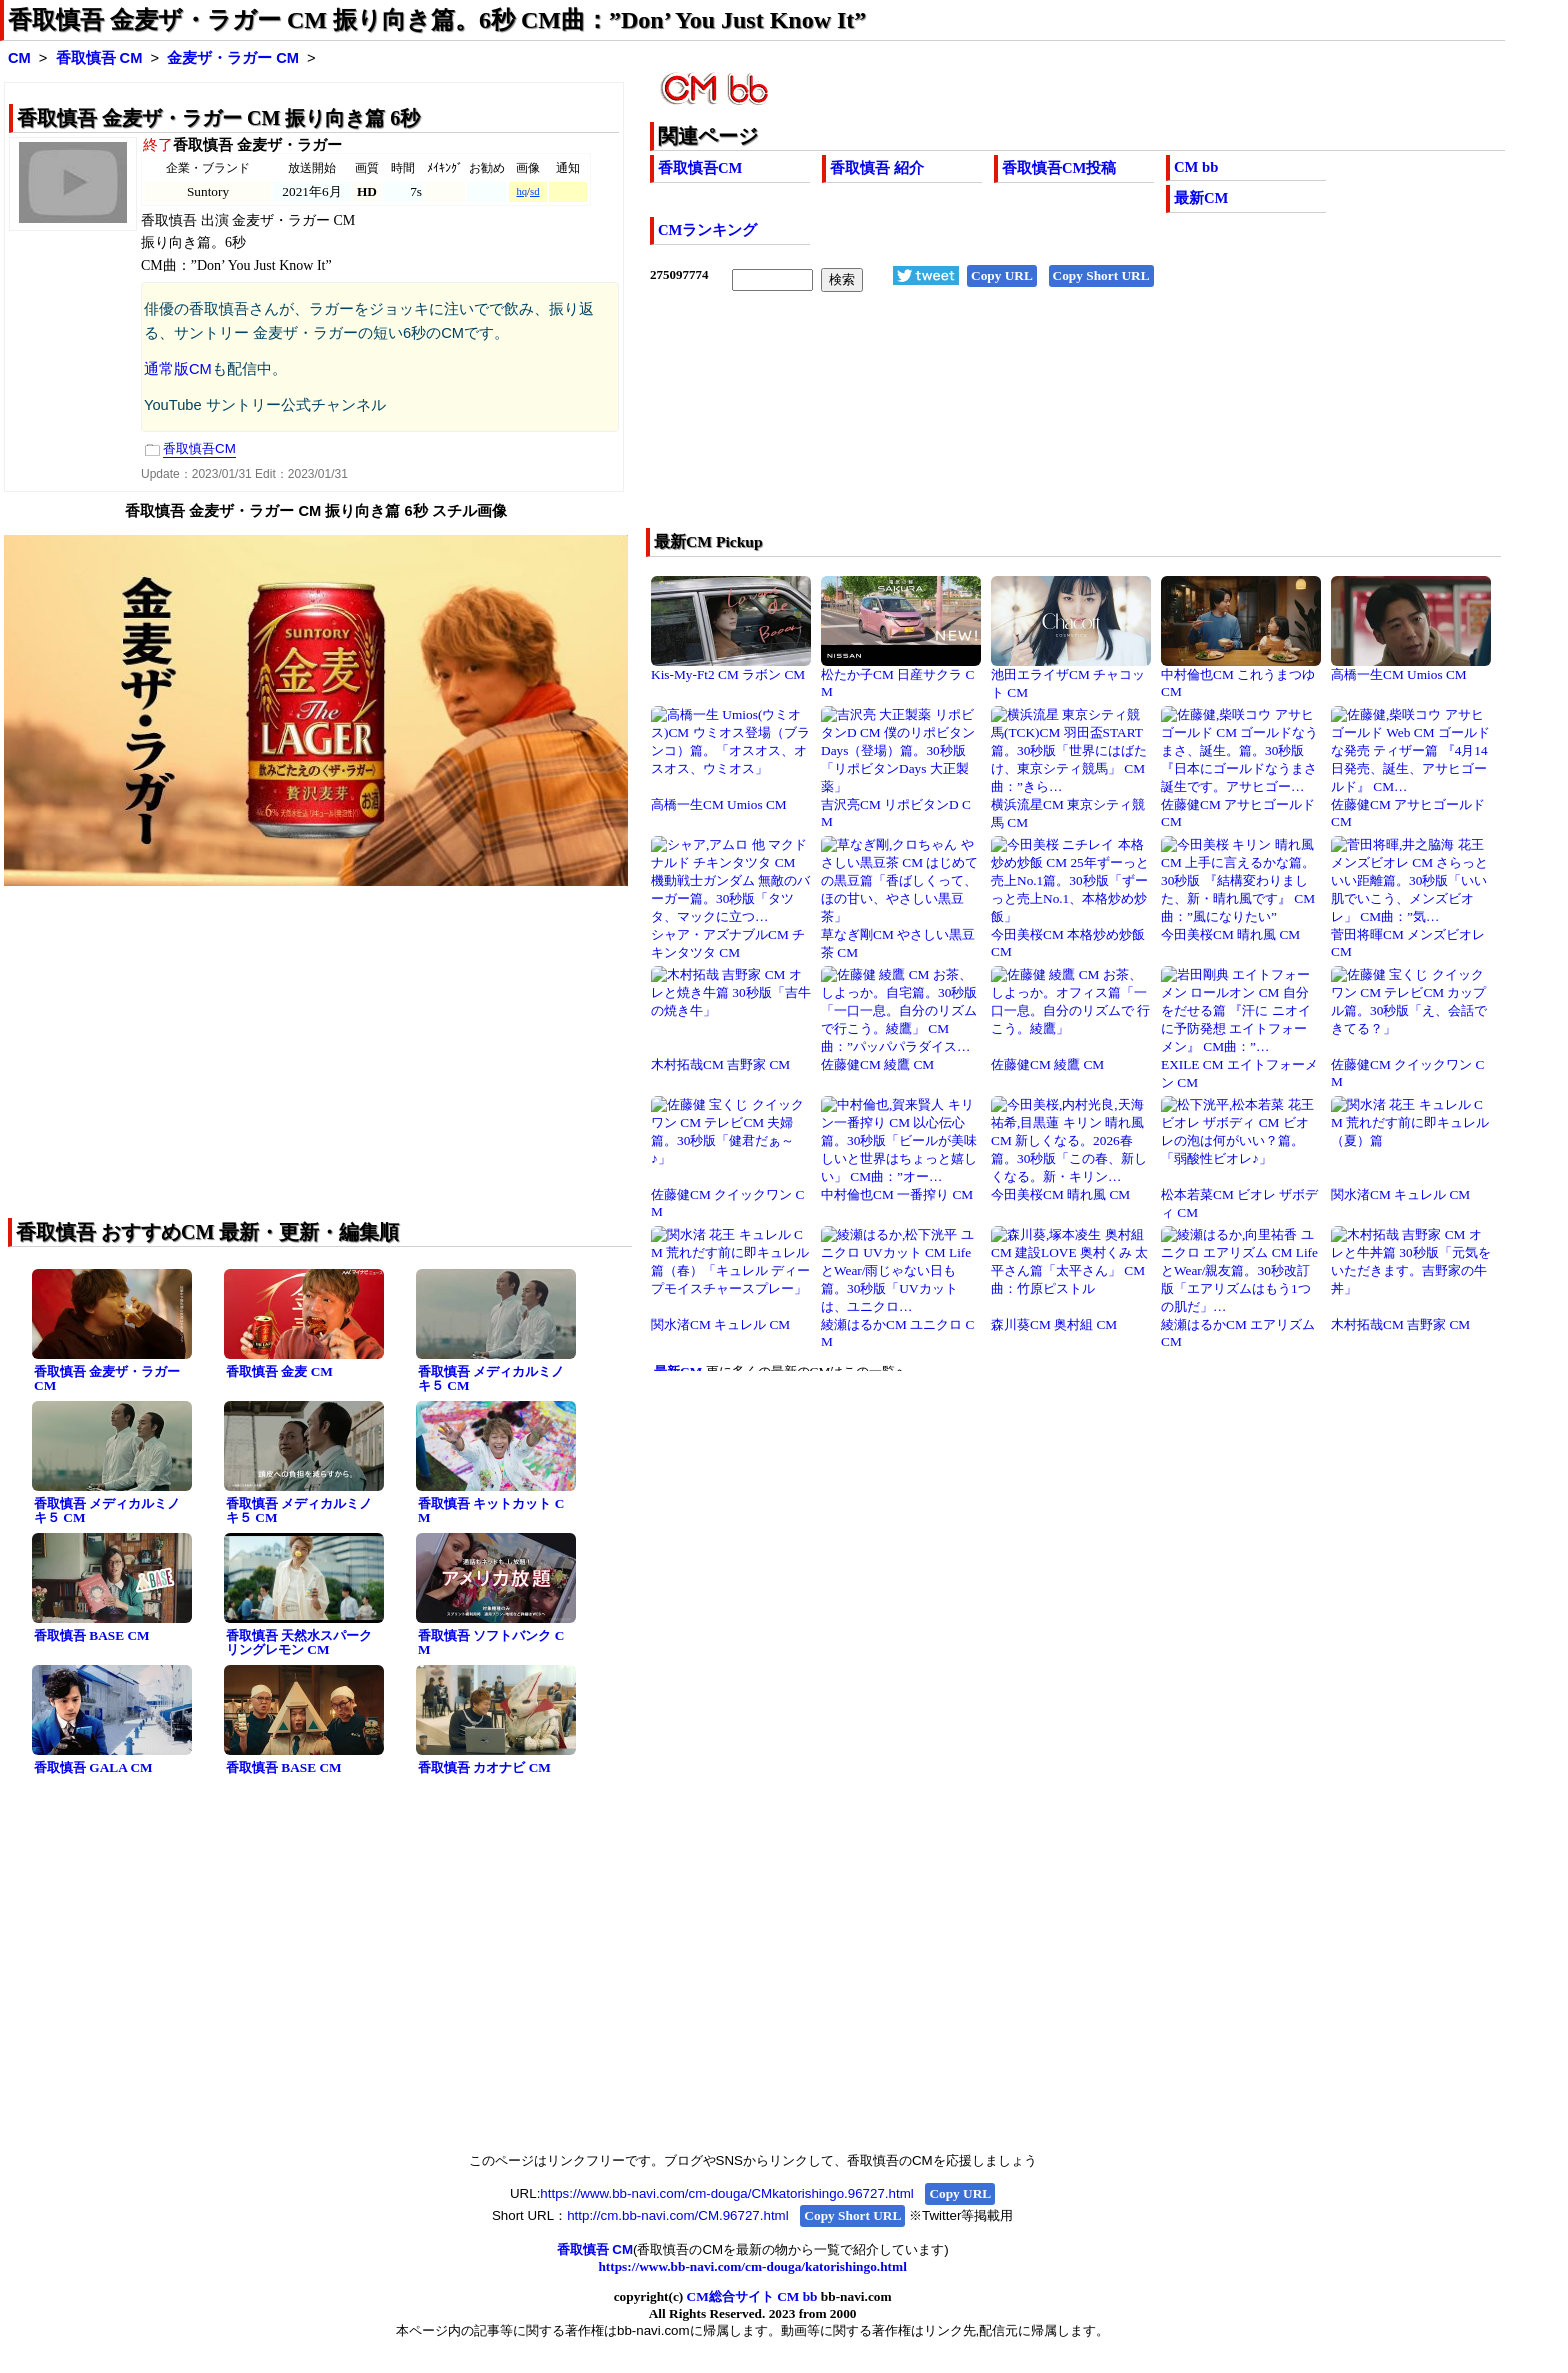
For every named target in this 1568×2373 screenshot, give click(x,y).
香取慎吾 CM (99, 58)
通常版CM (178, 369)
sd (534, 191)
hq (521, 191)
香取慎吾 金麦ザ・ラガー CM (107, 1379)
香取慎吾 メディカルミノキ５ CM (491, 1379)
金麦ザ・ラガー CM (233, 58)
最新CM (1201, 198)
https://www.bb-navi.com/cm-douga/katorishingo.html (752, 2266)
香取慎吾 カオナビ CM (484, 1767)
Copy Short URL (1101, 275)
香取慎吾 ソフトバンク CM (491, 1643)
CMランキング (707, 230)
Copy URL (1002, 275)
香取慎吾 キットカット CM (491, 1511)
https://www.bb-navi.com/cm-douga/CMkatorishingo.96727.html (726, 2193)
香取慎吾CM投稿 (1059, 168)
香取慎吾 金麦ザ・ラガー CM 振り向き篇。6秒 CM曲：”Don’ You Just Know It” (437, 20)
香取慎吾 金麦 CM (279, 1371)
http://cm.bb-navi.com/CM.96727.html (677, 2215)
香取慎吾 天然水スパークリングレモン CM (299, 1643)
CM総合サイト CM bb (752, 2296)
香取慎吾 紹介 (877, 168)
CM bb (1196, 167)
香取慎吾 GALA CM (93, 1767)
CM (19, 58)
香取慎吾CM (700, 168)
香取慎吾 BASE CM (92, 1635)
